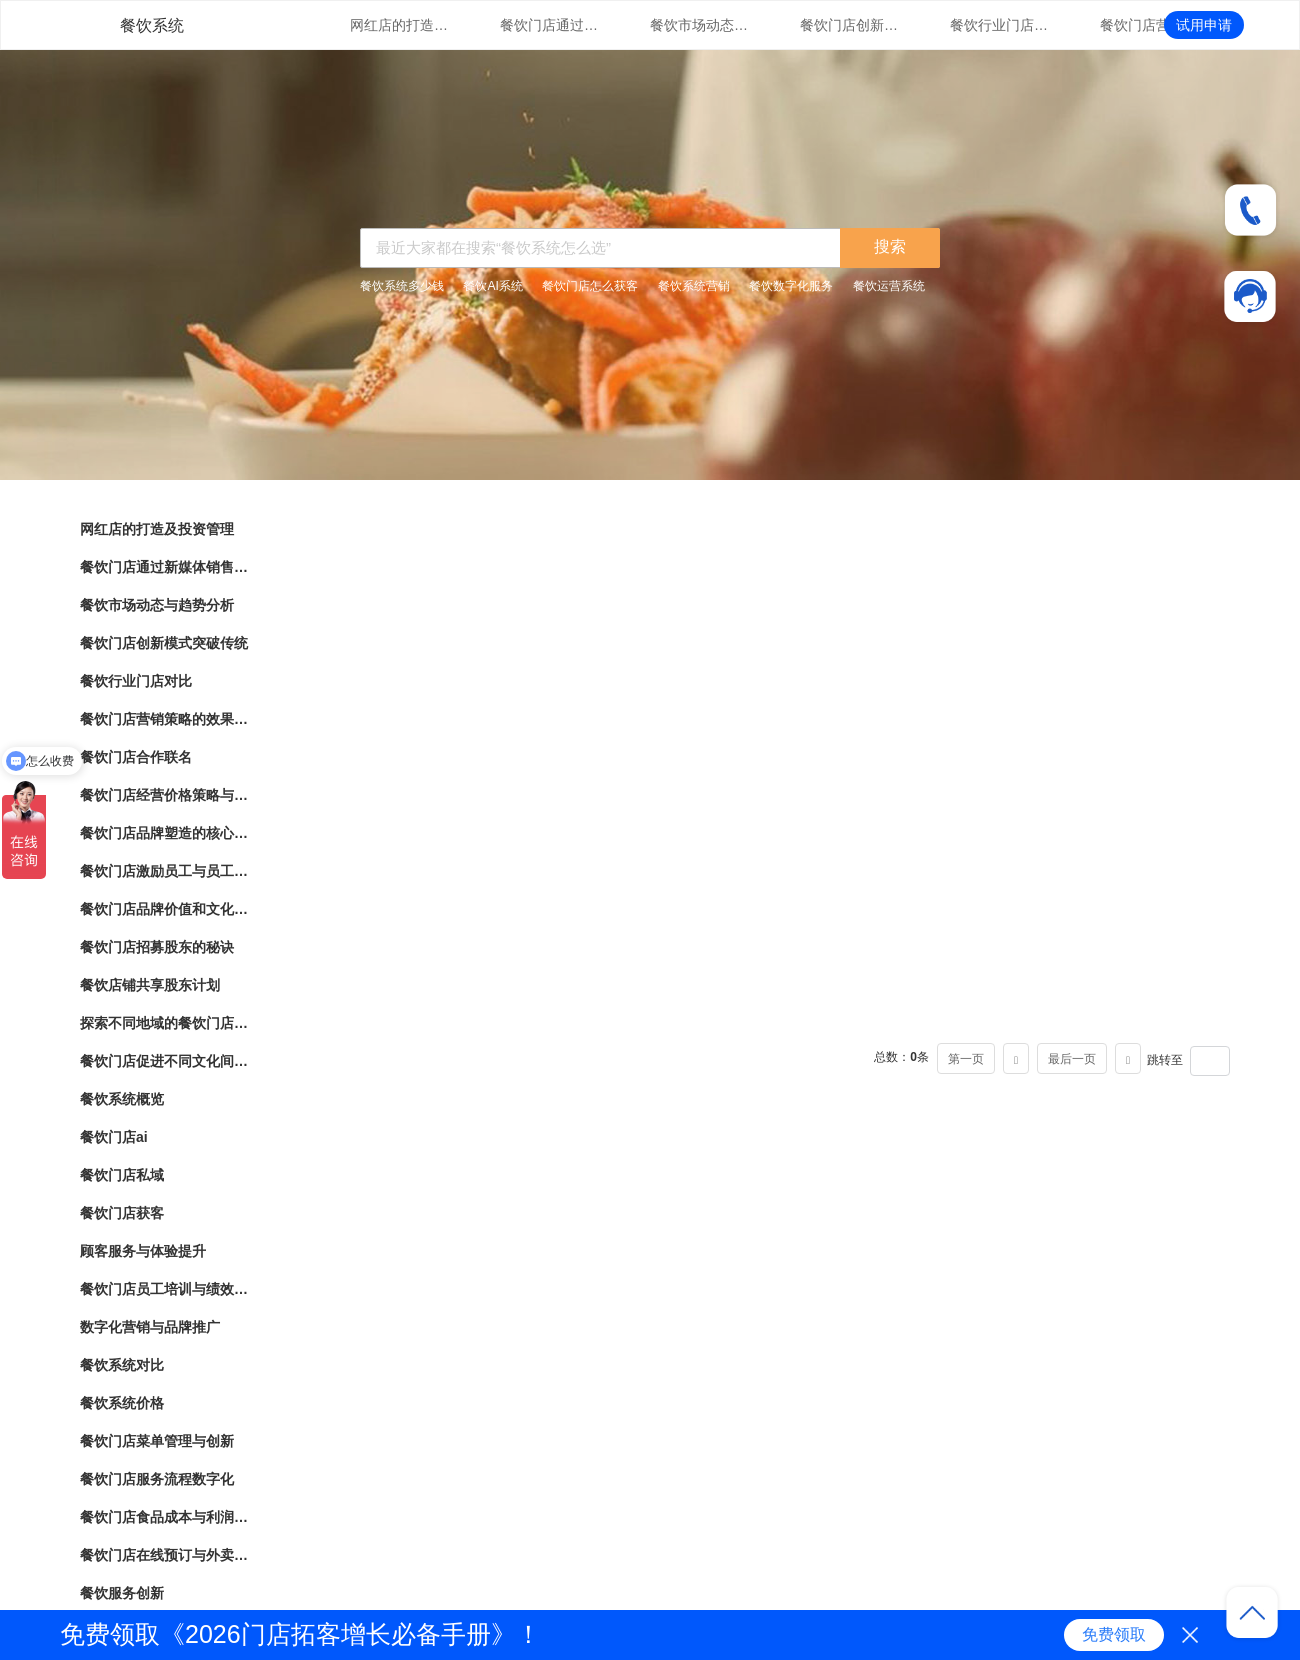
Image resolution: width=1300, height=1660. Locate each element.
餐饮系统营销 (694, 286)
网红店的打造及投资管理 (400, 25)
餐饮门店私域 (122, 1175)
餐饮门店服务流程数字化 (157, 1479)
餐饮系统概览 (122, 1099)
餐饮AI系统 (492, 286)
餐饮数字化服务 (791, 286)
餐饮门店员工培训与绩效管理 (165, 1289)
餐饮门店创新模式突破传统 (850, 25)
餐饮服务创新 (122, 1593)
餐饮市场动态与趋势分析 (700, 25)
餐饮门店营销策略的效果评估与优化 (1150, 25)
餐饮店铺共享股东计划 (150, 985)
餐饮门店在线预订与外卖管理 (165, 1555)
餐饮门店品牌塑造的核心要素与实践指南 (165, 833)
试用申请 (1204, 25)
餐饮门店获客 (122, 1213)
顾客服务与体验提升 (143, 1251)
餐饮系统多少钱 (402, 286)
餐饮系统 (152, 25)
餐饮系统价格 (122, 1403)
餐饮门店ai (114, 1137)
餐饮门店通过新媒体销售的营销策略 (550, 25)
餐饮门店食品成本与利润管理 (165, 1517)
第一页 (966, 1059)
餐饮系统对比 (122, 1365)
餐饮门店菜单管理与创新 (157, 1441)
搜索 (890, 246)
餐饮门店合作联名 (136, 757)
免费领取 (1114, 1634)
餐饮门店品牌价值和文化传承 (165, 909)
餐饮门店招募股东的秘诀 (157, 947)
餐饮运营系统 (889, 286)
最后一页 (1072, 1059)
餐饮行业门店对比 (1000, 25)
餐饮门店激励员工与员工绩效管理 (165, 871)
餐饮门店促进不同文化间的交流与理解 (165, 1061)
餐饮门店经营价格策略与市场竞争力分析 (165, 795)
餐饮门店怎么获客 (590, 286)
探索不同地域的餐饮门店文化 (165, 1023)
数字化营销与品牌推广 (150, 1327)
